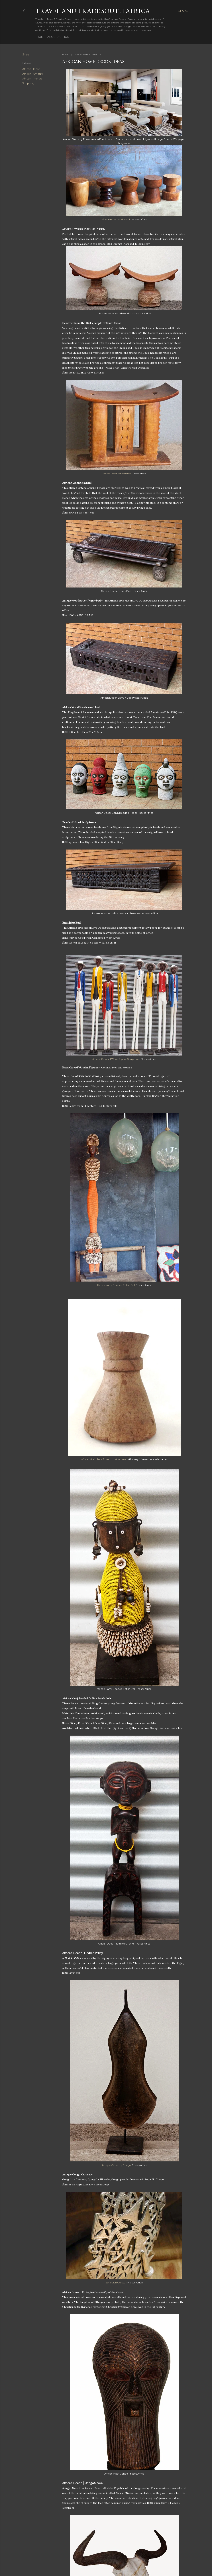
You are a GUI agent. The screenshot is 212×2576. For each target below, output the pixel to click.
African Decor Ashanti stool (117, 473)
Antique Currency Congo (116, 2165)
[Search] (184, 11)
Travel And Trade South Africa (92, 11)
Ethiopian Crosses (116, 2282)
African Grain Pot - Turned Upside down (104, 1459)
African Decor (31, 69)
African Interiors (32, 78)
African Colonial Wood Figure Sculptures (116, 1059)
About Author (57, 37)
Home (39, 37)
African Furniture (32, 73)
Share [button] (26, 54)
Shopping (28, 83)
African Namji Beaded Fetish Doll (116, 1285)
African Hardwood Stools (116, 219)
